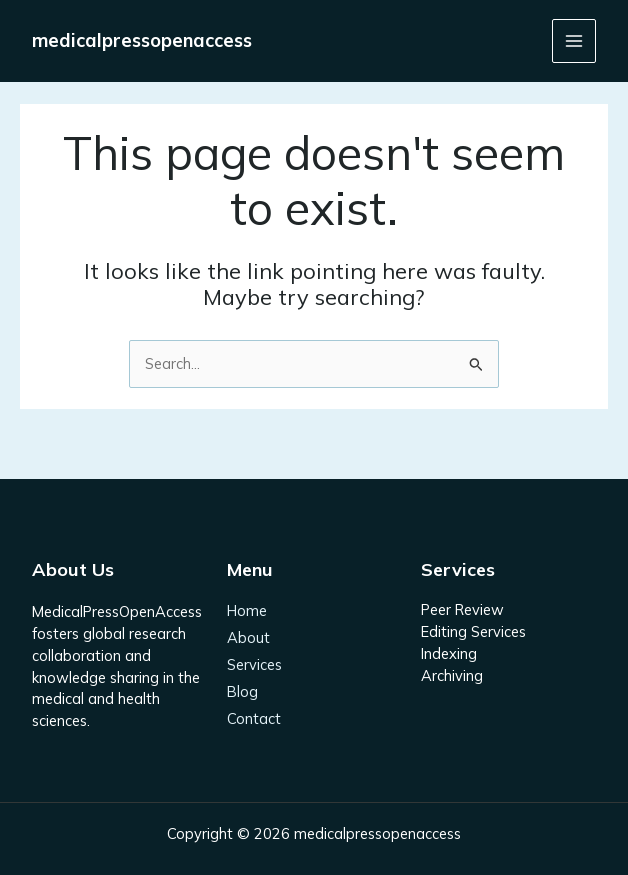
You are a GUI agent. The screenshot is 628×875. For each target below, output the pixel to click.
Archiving (452, 675)
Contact (254, 718)
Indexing (449, 653)
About (248, 638)
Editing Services (473, 631)
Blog (242, 692)
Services (254, 665)
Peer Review (462, 609)
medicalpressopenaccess (142, 40)
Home (247, 611)
